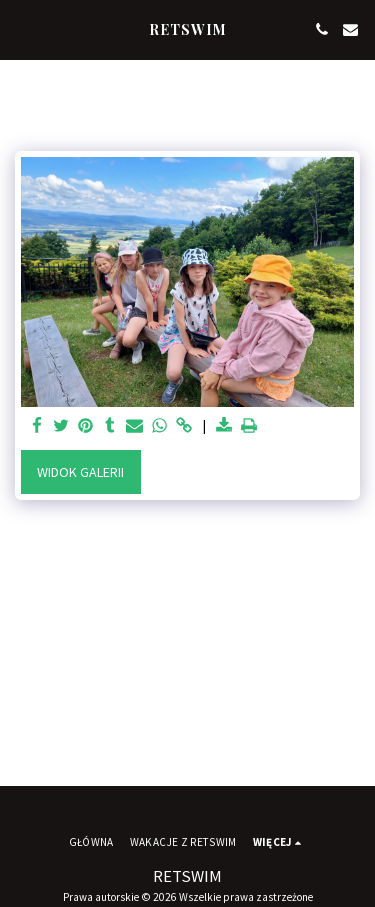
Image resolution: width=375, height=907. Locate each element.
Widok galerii (80, 472)
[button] (22, 28)
